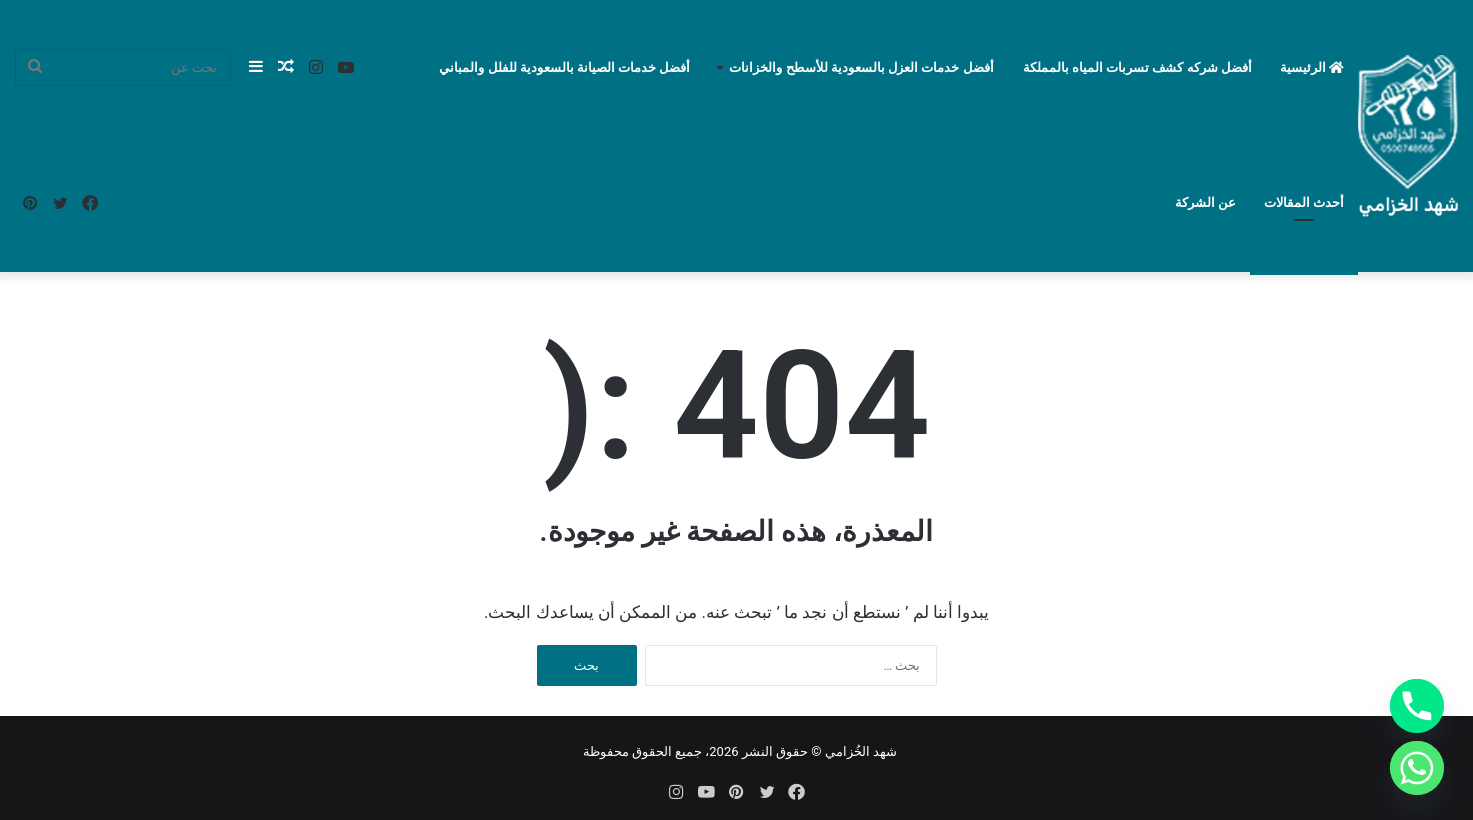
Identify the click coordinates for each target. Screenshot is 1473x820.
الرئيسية (1312, 67)
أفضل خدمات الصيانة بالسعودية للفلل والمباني (564, 67)
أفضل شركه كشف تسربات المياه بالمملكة (1137, 67)
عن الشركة (1205, 202)
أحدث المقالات (1304, 202)
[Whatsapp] (1417, 768)
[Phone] (1417, 706)
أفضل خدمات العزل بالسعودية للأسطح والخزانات (861, 67)
